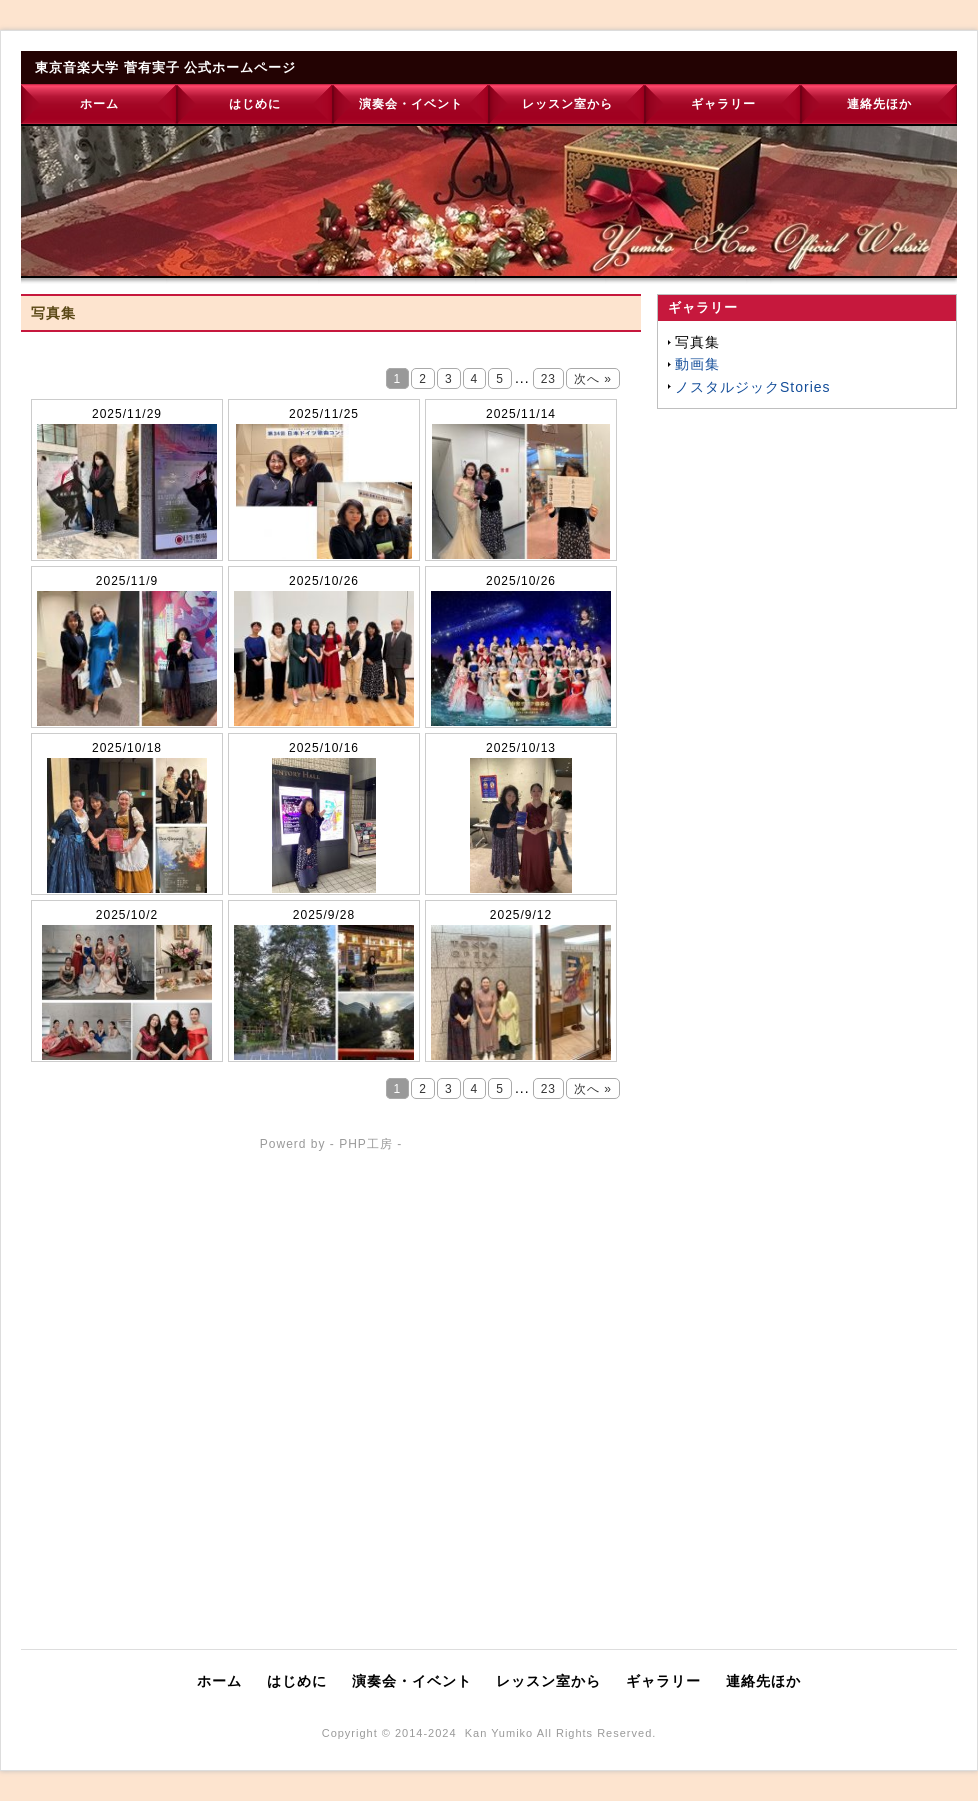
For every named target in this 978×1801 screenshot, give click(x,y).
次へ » (593, 379)
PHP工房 (366, 1144)
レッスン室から (567, 104)
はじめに (255, 104)
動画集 (697, 364)
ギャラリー (723, 104)
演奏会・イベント (411, 104)
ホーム (99, 104)
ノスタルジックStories (753, 387)
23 (548, 379)
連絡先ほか (879, 104)
